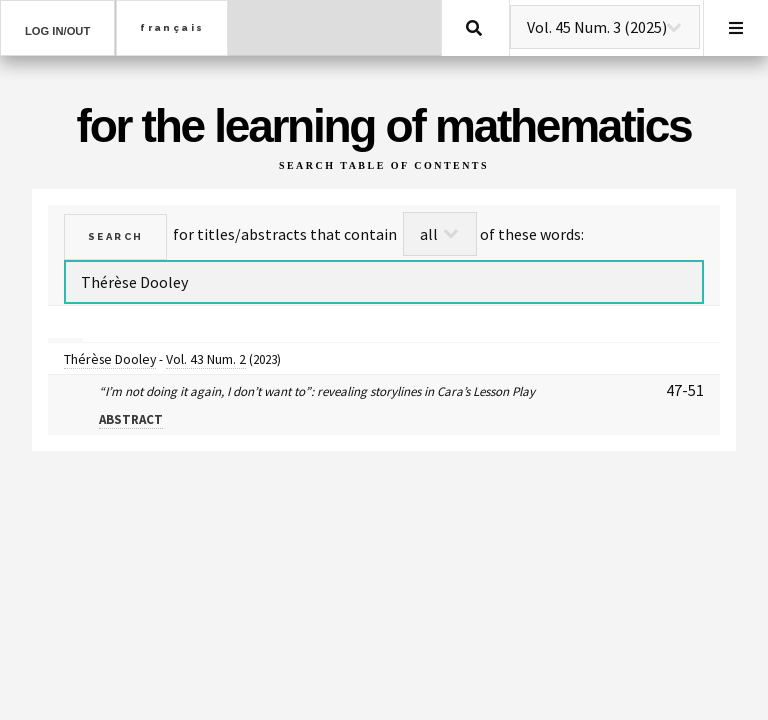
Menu (736, 28)
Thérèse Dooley (110, 359)
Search (474, 28)
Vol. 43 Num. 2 (206, 359)
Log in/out (57, 31)
